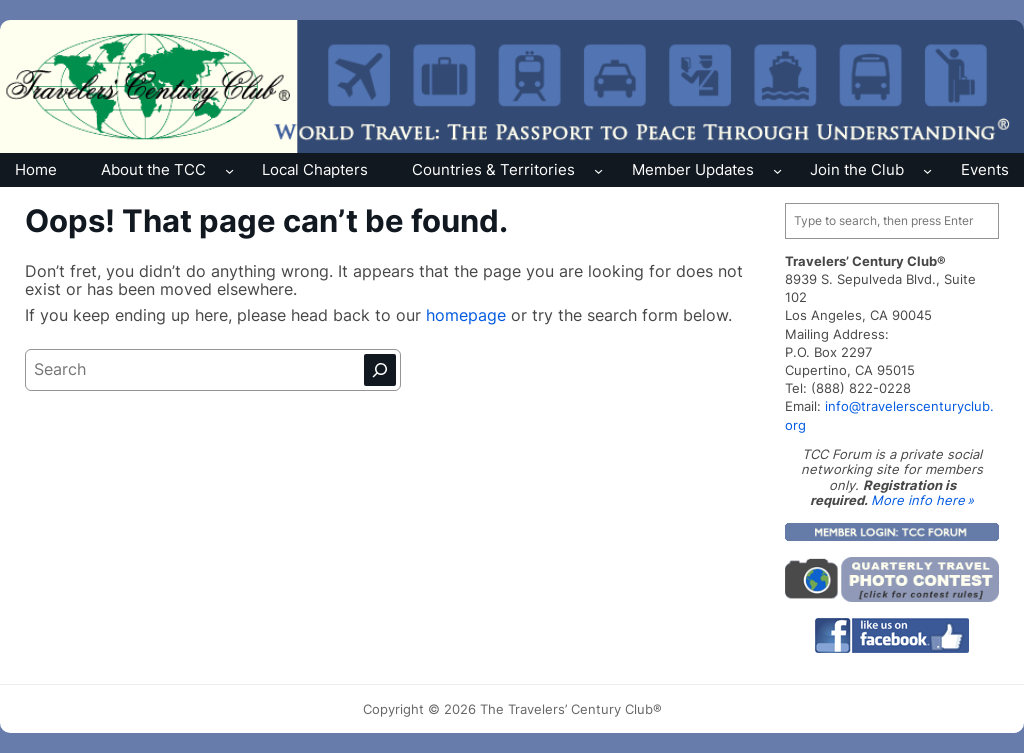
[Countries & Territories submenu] (598, 169)
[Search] (380, 370)
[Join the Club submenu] (927, 169)
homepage (468, 315)
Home (36, 169)
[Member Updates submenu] (777, 169)
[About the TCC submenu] (229, 169)
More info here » (922, 500)
